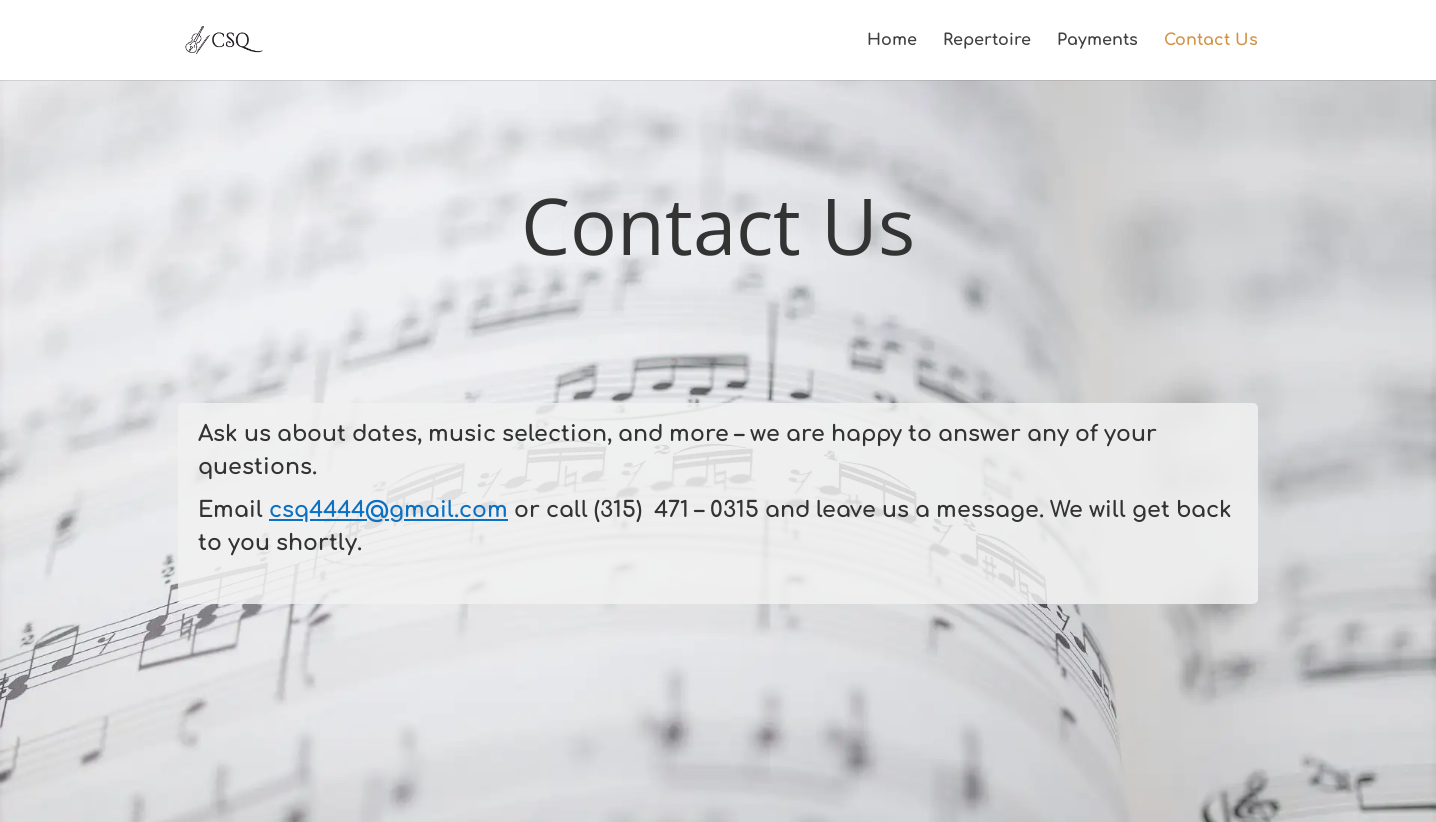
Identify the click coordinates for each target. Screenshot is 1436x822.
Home (892, 41)
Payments (1097, 41)
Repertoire (987, 41)
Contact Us (1211, 41)
